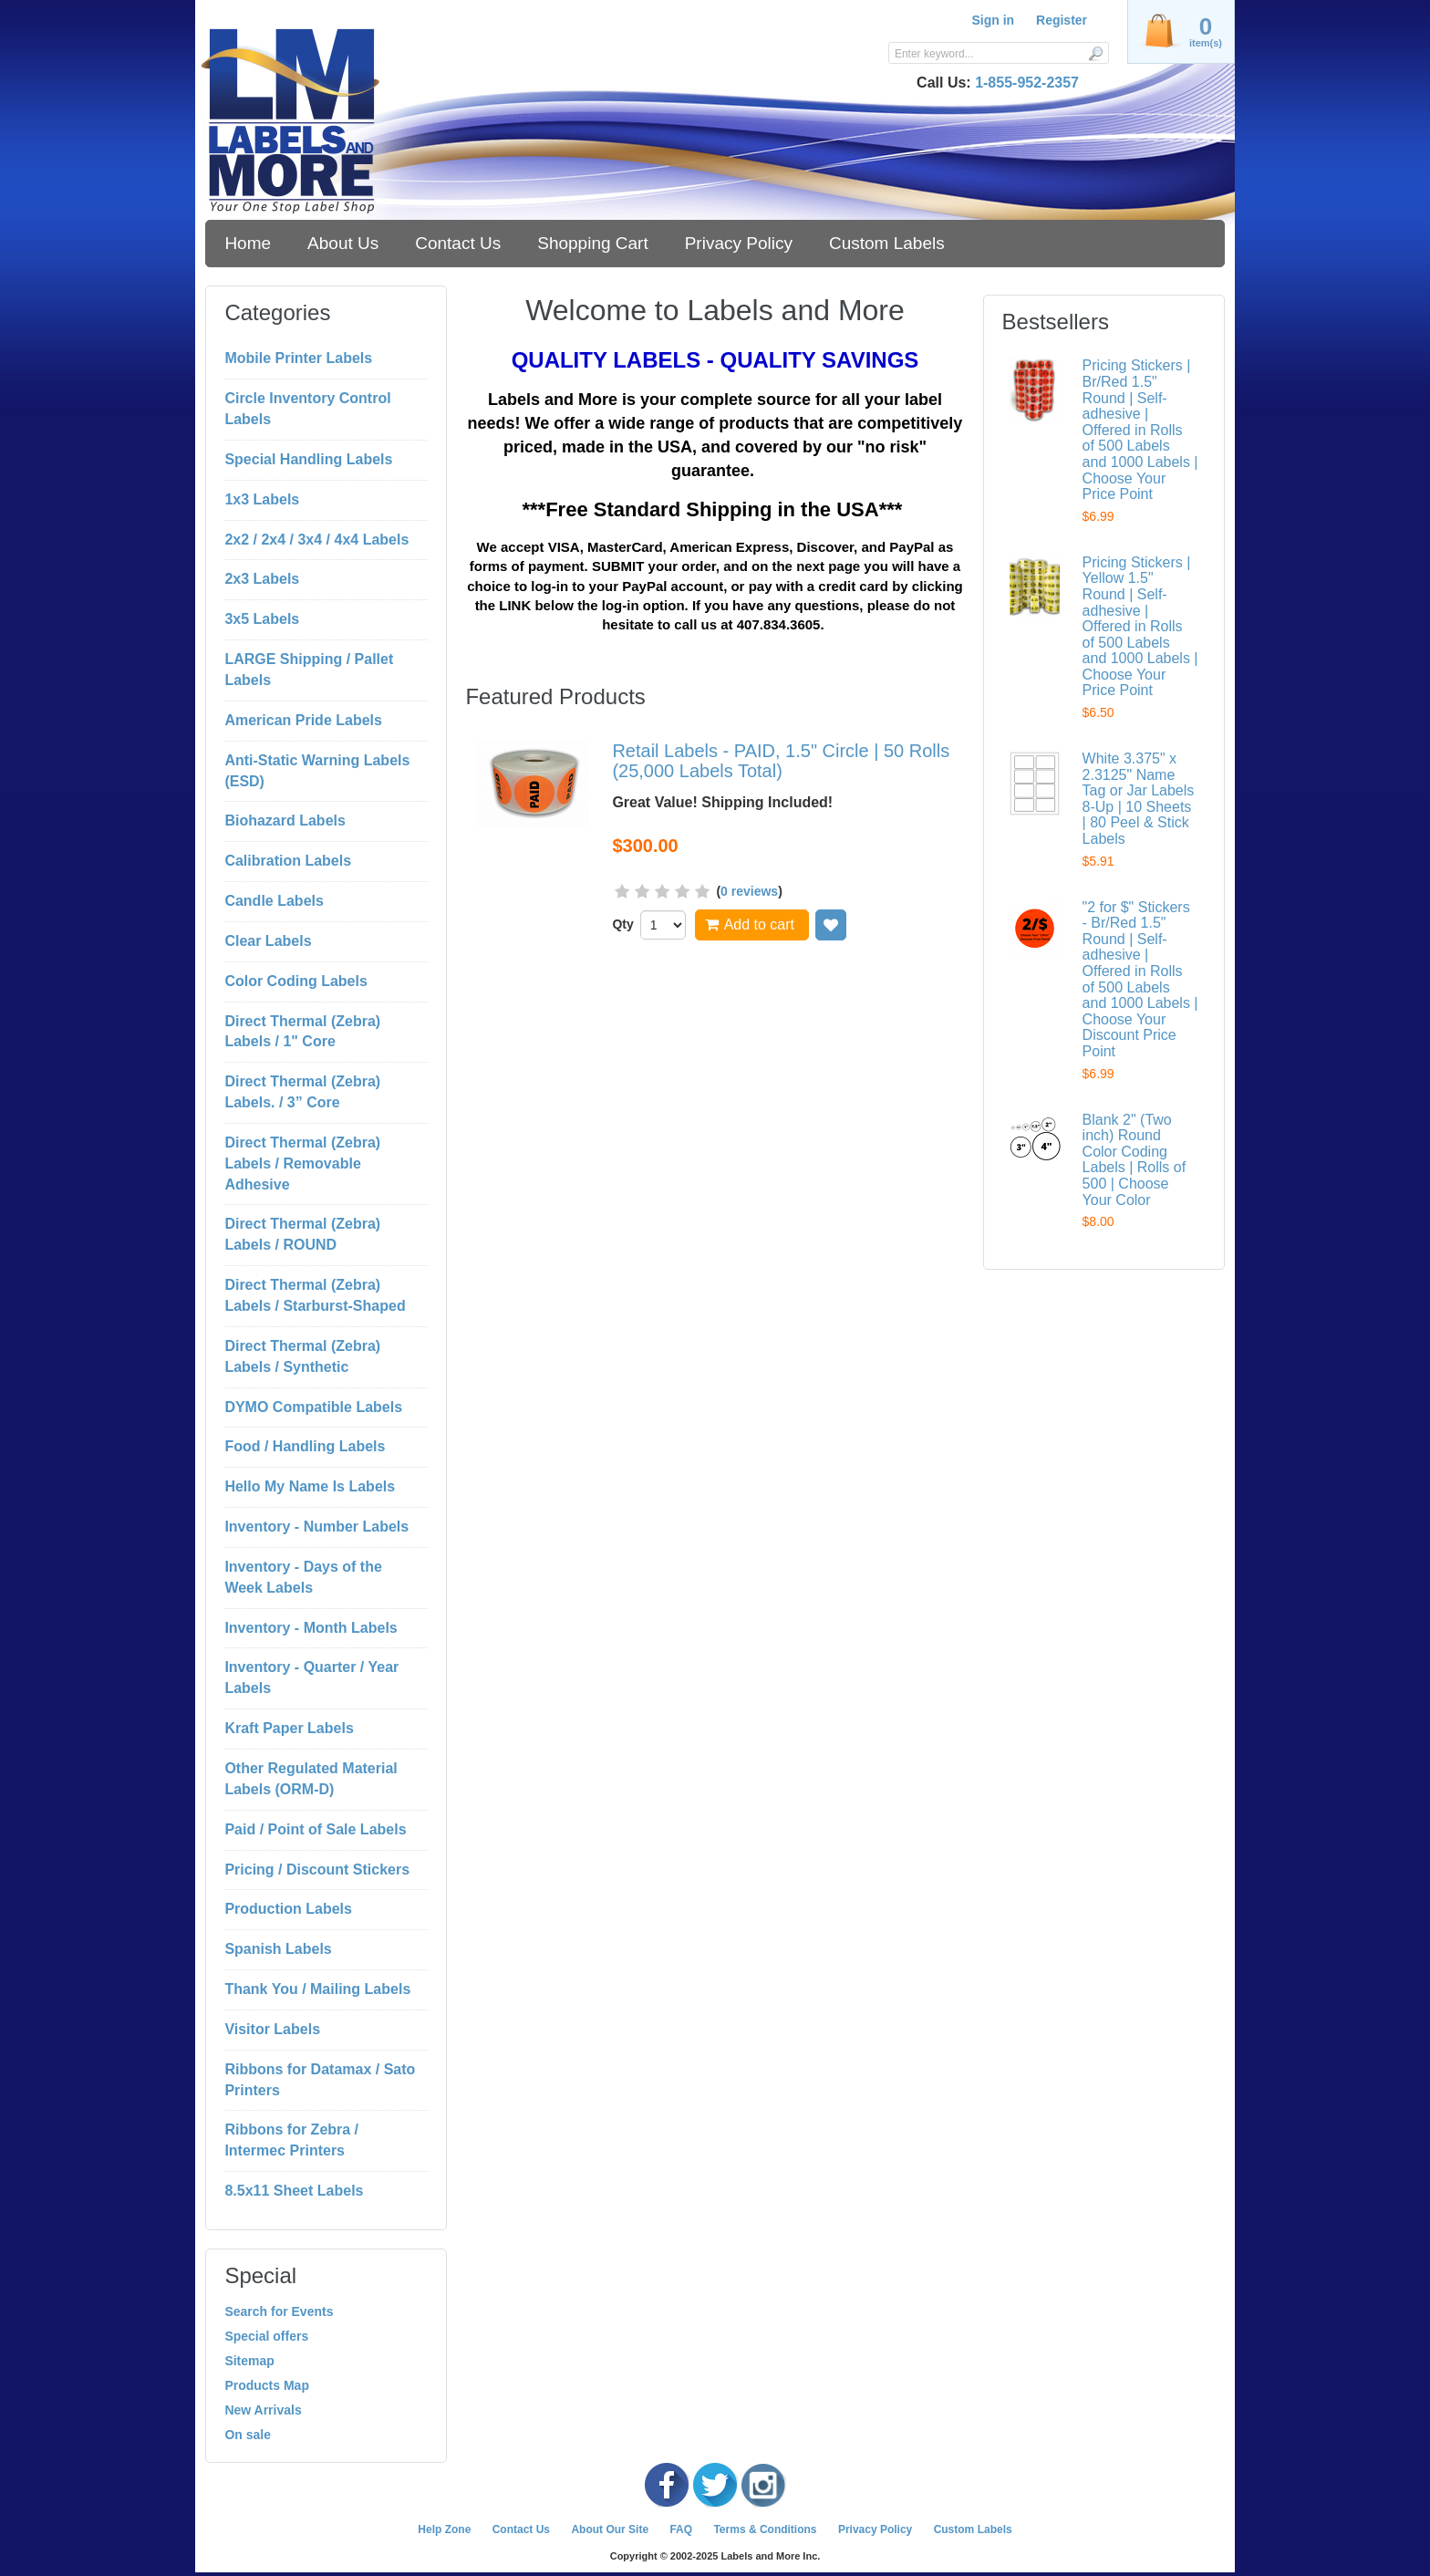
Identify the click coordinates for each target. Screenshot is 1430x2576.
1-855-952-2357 (1027, 82)
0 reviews (749, 891)
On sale (247, 2434)
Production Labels (288, 1908)
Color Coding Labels (295, 981)
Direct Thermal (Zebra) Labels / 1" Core (302, 1031)
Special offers (266, 2336)
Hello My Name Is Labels (309, 1486)
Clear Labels (267, 941)
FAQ (680, 2529)
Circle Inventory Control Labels (307, 408)
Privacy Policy (739, 243)
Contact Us (458, 243)
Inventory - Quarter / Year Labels (311, 1677)
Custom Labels (887, 243)
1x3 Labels (261, 499)
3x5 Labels (261, 619)
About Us (342, 243)
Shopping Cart (592, 243)
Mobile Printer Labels (298, 358)
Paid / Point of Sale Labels (315, 1829)
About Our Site (609, 2529)
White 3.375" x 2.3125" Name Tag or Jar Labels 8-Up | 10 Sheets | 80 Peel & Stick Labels (1139, 799)
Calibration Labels (287, 860)
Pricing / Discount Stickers (316, 1869)
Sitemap (249, 2360)
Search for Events (278, 2311)
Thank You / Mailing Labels (317, 1989)
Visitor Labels (272, 2029)
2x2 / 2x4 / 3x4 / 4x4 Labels (316, 539)
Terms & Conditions (764, 2529)
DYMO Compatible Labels (313, 1407)
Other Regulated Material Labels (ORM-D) (310, 1779)
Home (247, 243)
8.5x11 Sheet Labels (293, 2190)
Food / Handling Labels (304, 1446)
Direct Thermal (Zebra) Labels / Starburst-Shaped (314, 1295)
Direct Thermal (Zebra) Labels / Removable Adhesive (302, 1163)
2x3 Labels (261, 579)
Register (1061, 20)
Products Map (266, 2385)
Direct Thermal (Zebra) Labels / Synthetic (302, 1356)
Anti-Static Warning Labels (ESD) (316, 771)
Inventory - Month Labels (310, 1628)
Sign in (992, 20)
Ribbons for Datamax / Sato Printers (319, 2080)
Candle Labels (273, 901)
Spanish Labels (277, 1949)
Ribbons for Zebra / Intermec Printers (291, 2140)
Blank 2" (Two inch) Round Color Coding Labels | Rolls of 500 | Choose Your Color (1134, 1160)
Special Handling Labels (308, 459)
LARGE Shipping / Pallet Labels (308, 669)
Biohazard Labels (284, 820)
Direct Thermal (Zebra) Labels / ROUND (302, 1234)
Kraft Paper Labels (288, 1728)
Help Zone (444, 2529)
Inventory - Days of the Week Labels (302, 1577)
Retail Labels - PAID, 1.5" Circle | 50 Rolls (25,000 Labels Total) (780, 761)
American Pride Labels (303, 720)
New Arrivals (262, 2410)
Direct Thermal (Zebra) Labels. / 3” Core (302, 1092)
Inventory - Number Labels (316, 1526)
